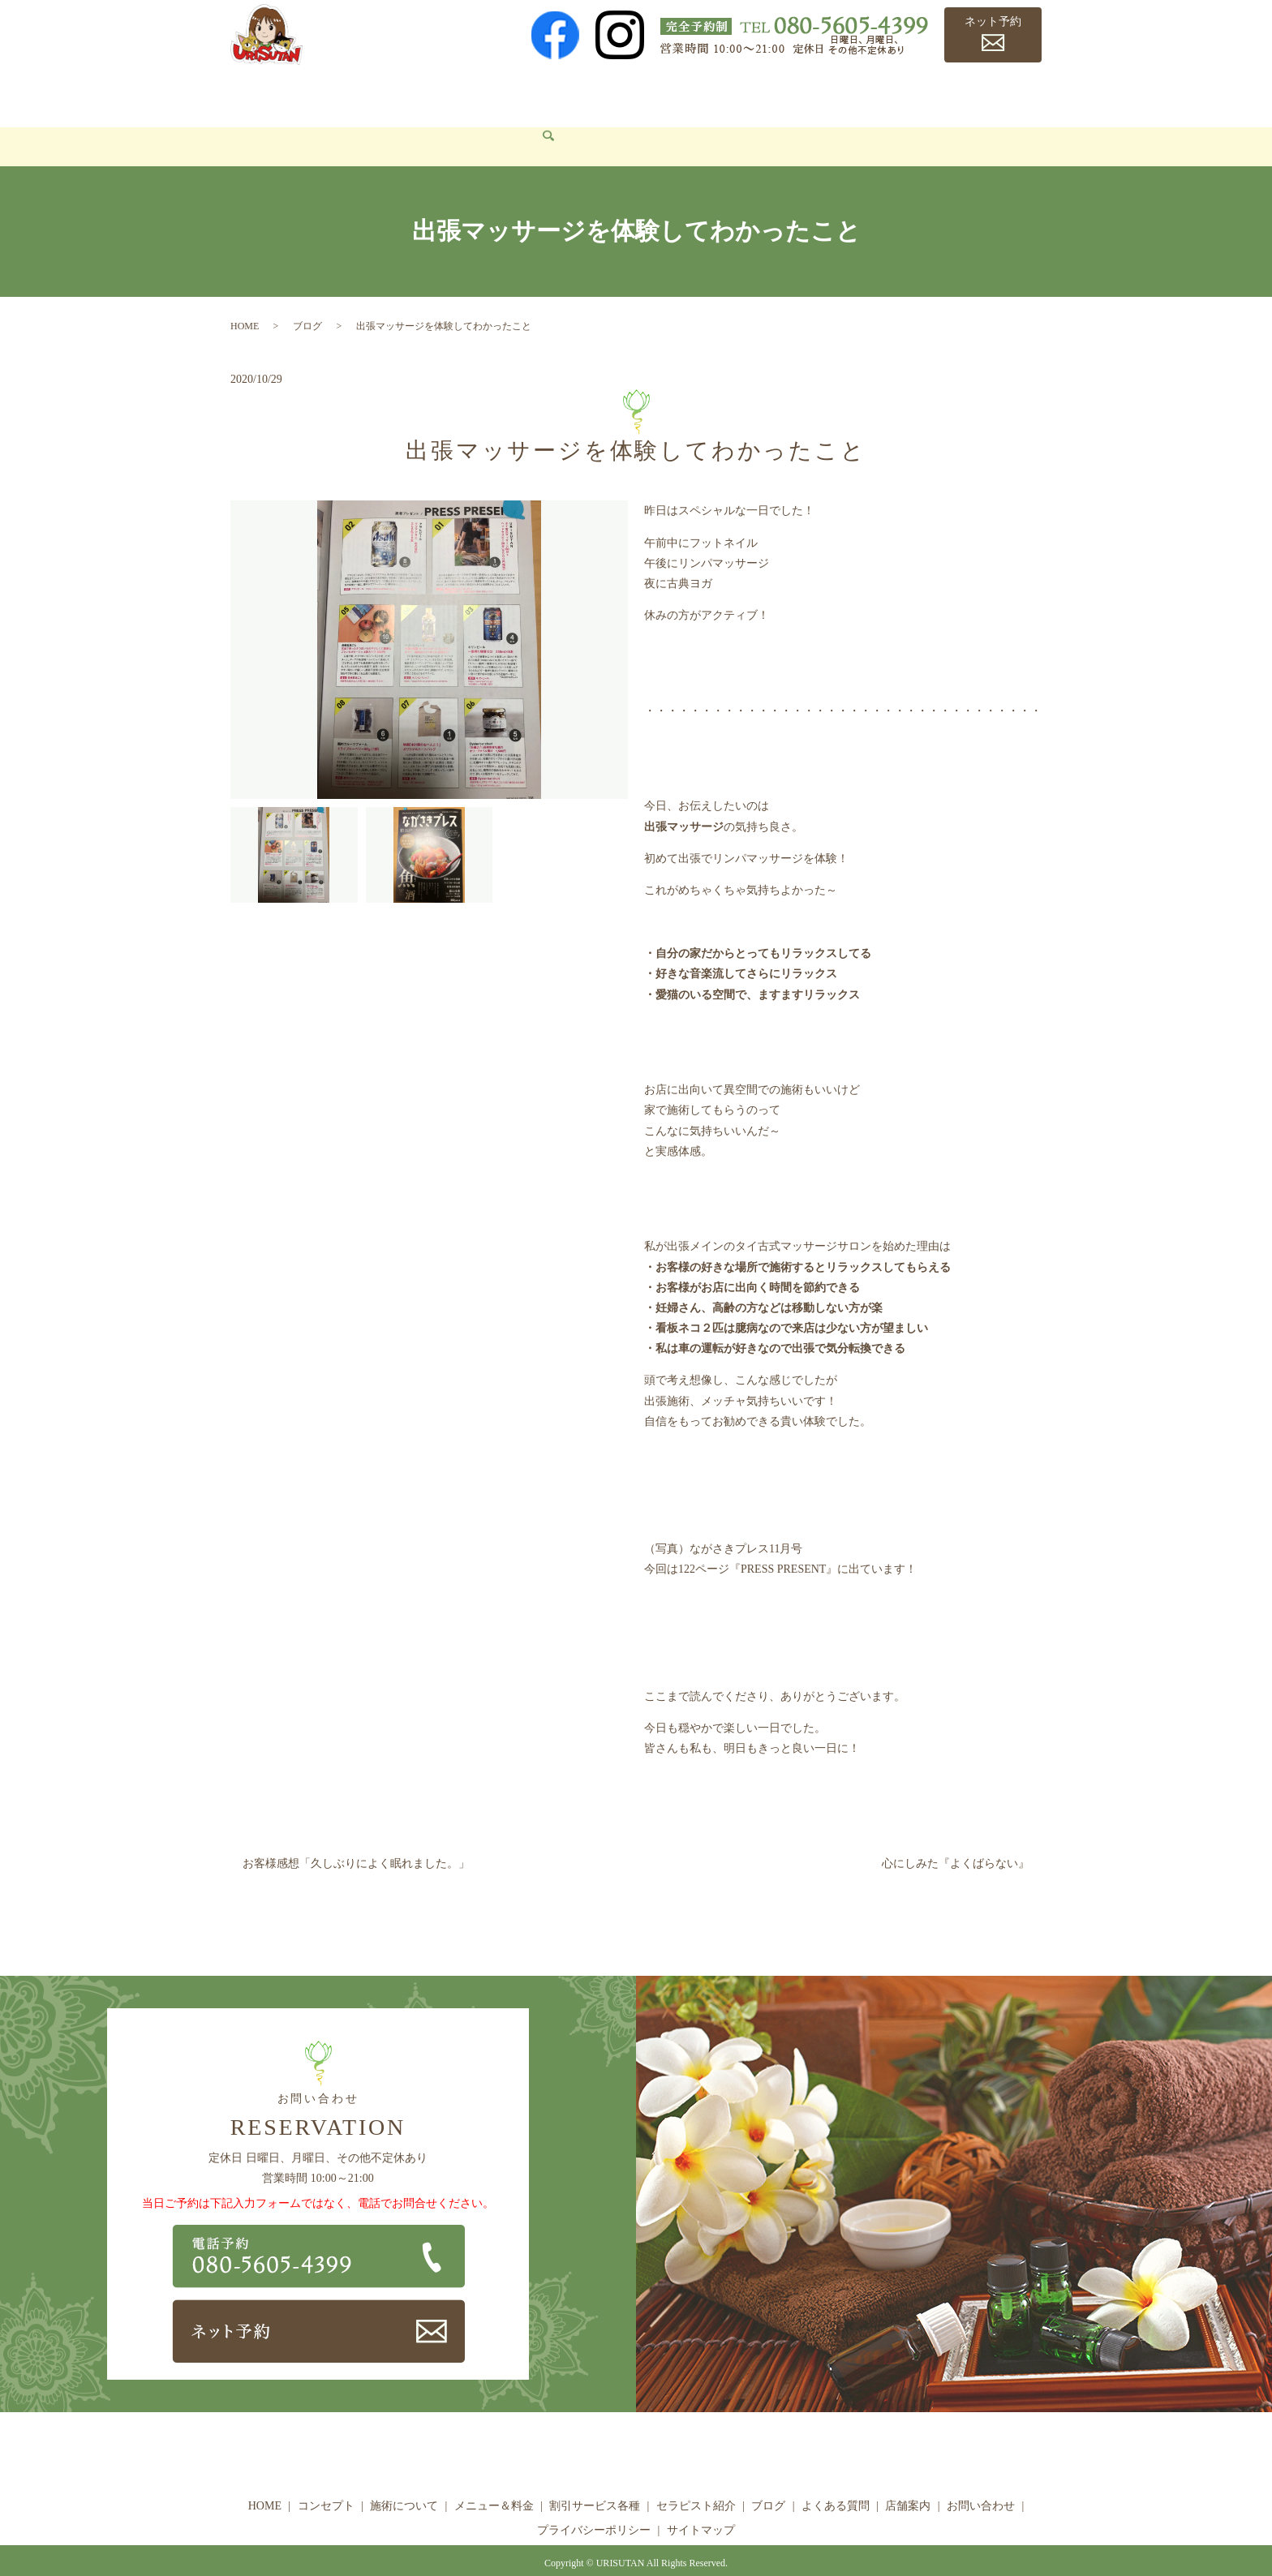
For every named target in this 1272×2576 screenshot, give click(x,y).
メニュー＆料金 (515, 94)
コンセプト (327, 94)
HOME (259, 94)
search (344, 123)
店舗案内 (977, 94)
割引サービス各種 (629, 94)
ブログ (822, 94)
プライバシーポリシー (594, 2506)
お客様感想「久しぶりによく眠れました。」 (356, 1840)
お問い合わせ (277, 122)
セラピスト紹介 (741, 94)
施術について (415, 94)
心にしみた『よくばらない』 (955, 1840)
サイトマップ (701, 2506)
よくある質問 (897, 94)
